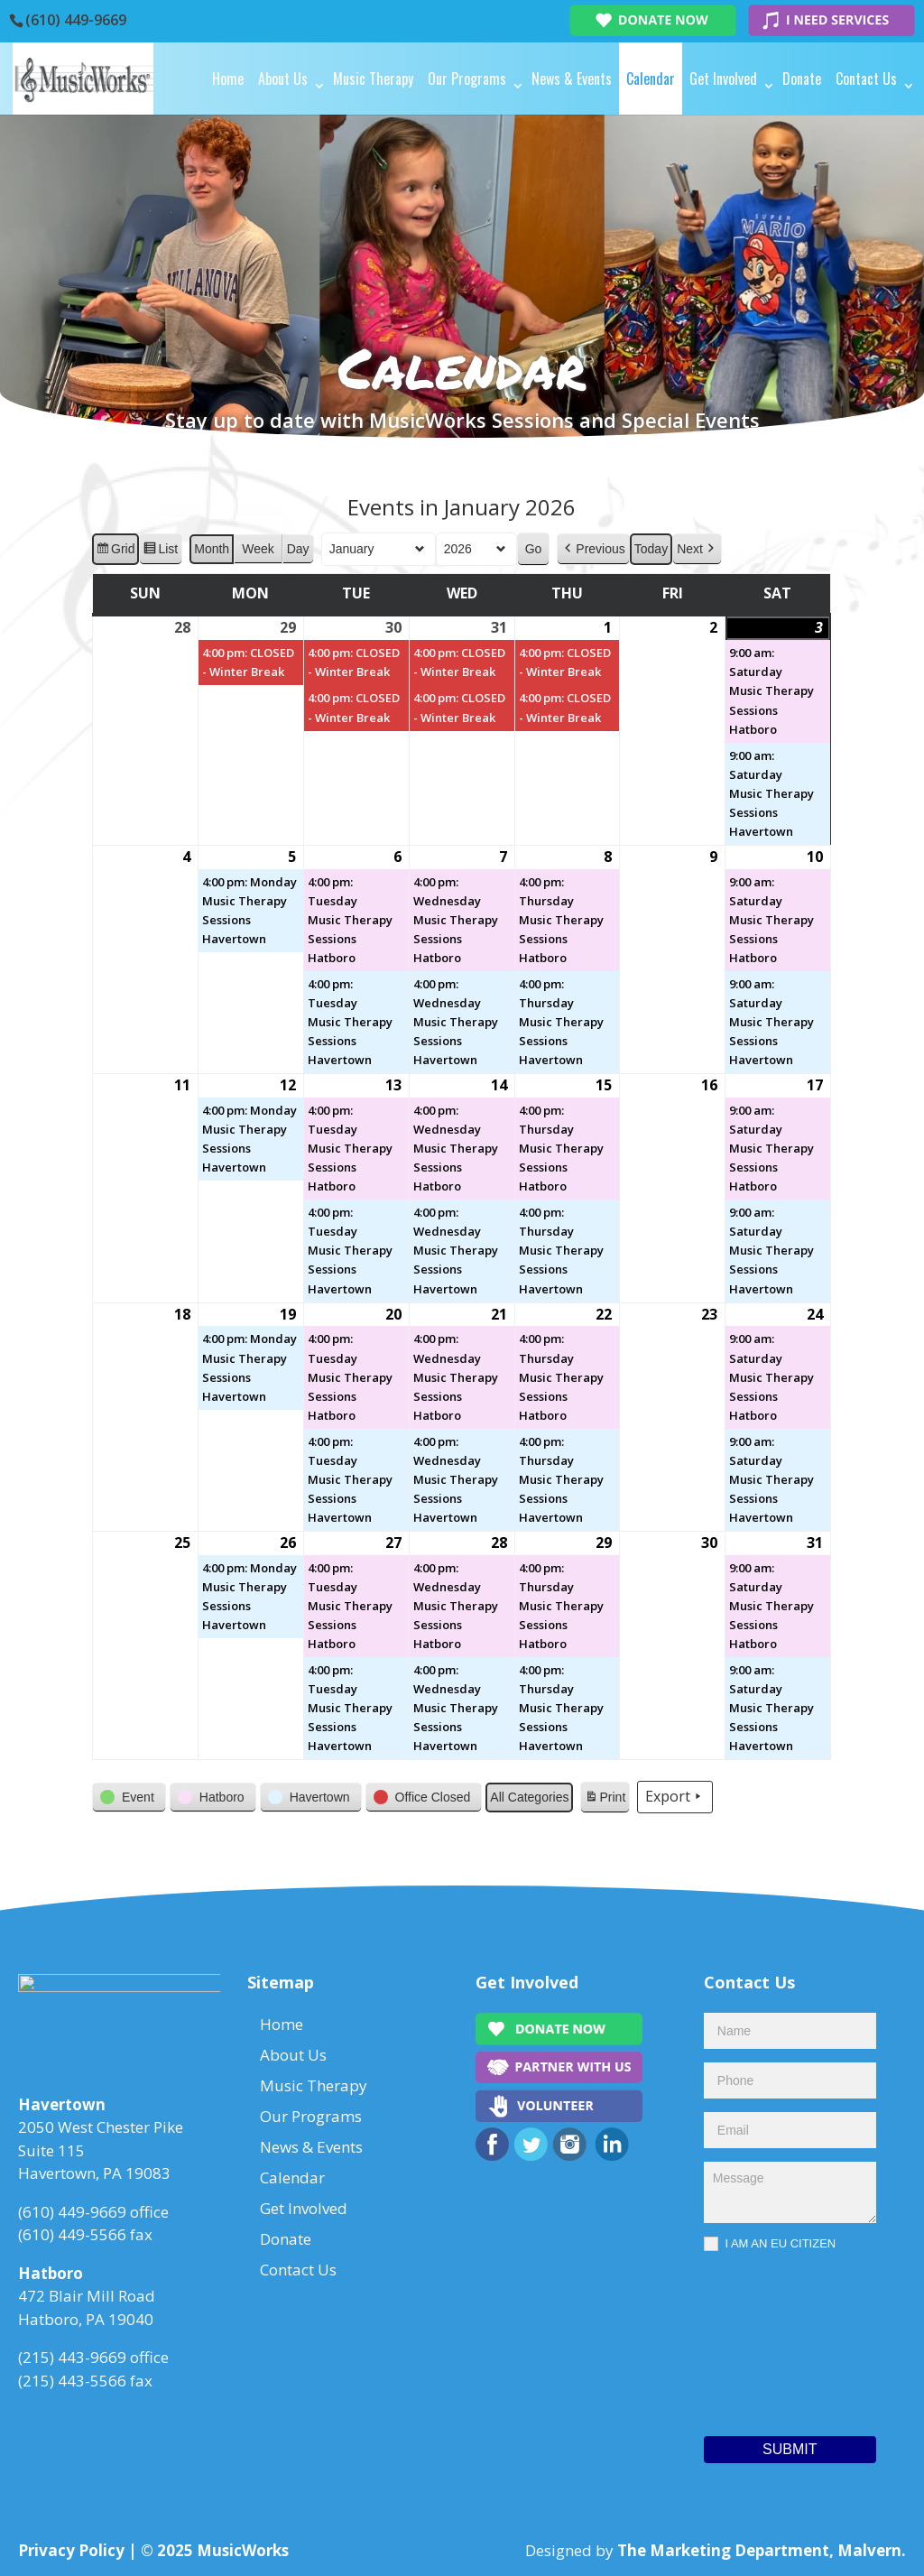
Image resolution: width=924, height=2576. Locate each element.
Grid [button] (115, 551)
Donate (801, 78)
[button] (594, 549)
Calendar (650, 78)
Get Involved (723, 78)
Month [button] (212, 549)
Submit (789, 2449)
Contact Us (866, 78)
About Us (283, 78)
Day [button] (298, 549)
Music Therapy (373, 78)
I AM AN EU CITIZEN (770, 2244)
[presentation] (778, 2340)
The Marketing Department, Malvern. (761, 2550)
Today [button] (651, 549)
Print (605, 1799)
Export (676, 1798)
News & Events (571, 78)
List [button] (161, 551)
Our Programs (467, 78)
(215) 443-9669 (72, 2362)
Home (228, 78)
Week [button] (259, 549)
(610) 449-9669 (75, 20)
